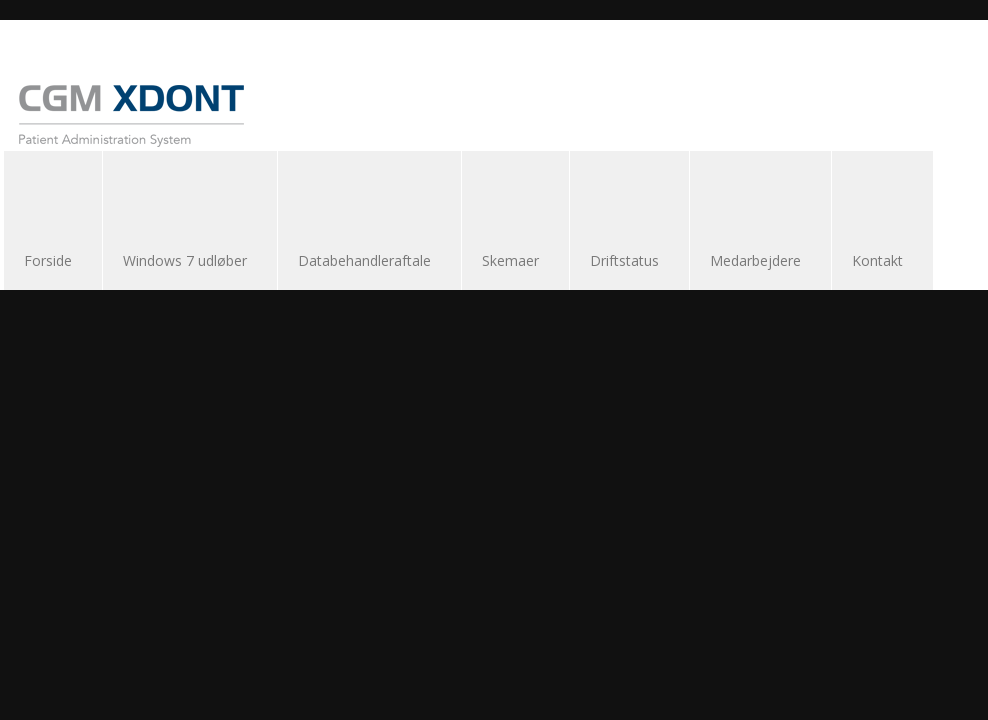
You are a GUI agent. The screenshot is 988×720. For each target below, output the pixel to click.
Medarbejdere (755, 260)
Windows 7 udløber (185, 260)
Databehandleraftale (364, 260)
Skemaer (510, 260)
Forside (48, 260)
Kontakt (877, 260)
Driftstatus (624, 260)
